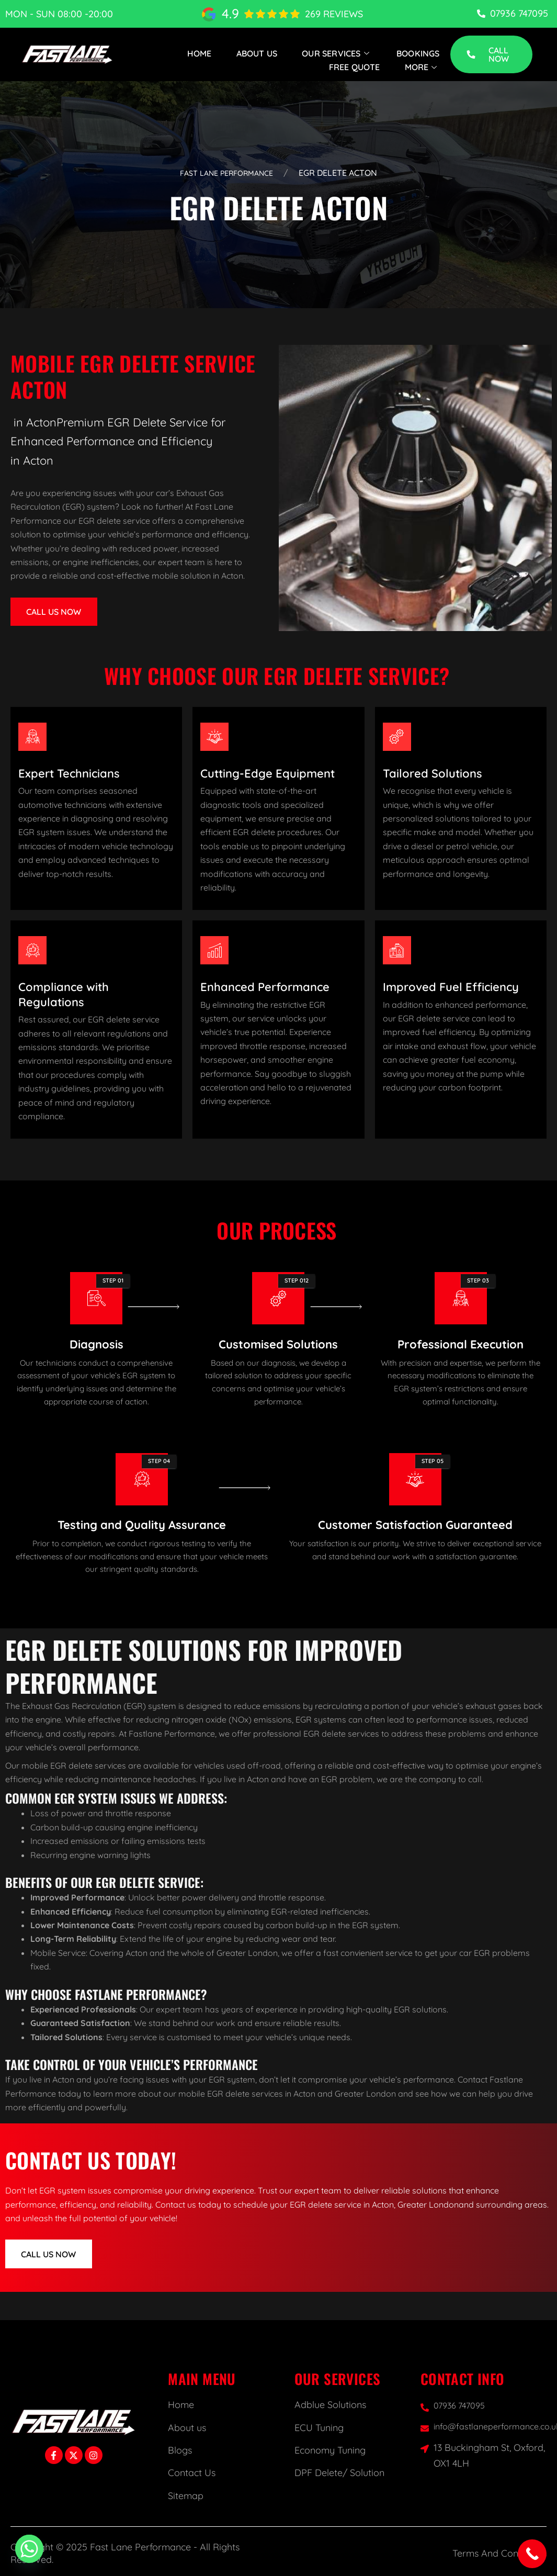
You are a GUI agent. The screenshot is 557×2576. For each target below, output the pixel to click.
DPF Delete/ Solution (339, 2473)
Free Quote (354, 67)
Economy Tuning (330, 2450)
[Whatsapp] (29, 2549)
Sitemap (185, 2496)
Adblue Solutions (330, 2405)
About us (187, 2428)
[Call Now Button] (532, 2553)
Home (199, 53)
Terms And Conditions (499, 2553)
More (422, 67)
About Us (257, 53)
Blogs (180, 2450)
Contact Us (191, 2473)
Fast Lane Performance (226, 172)
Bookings (418, 53)
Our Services (337, 53)
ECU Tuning (319, 2428)
